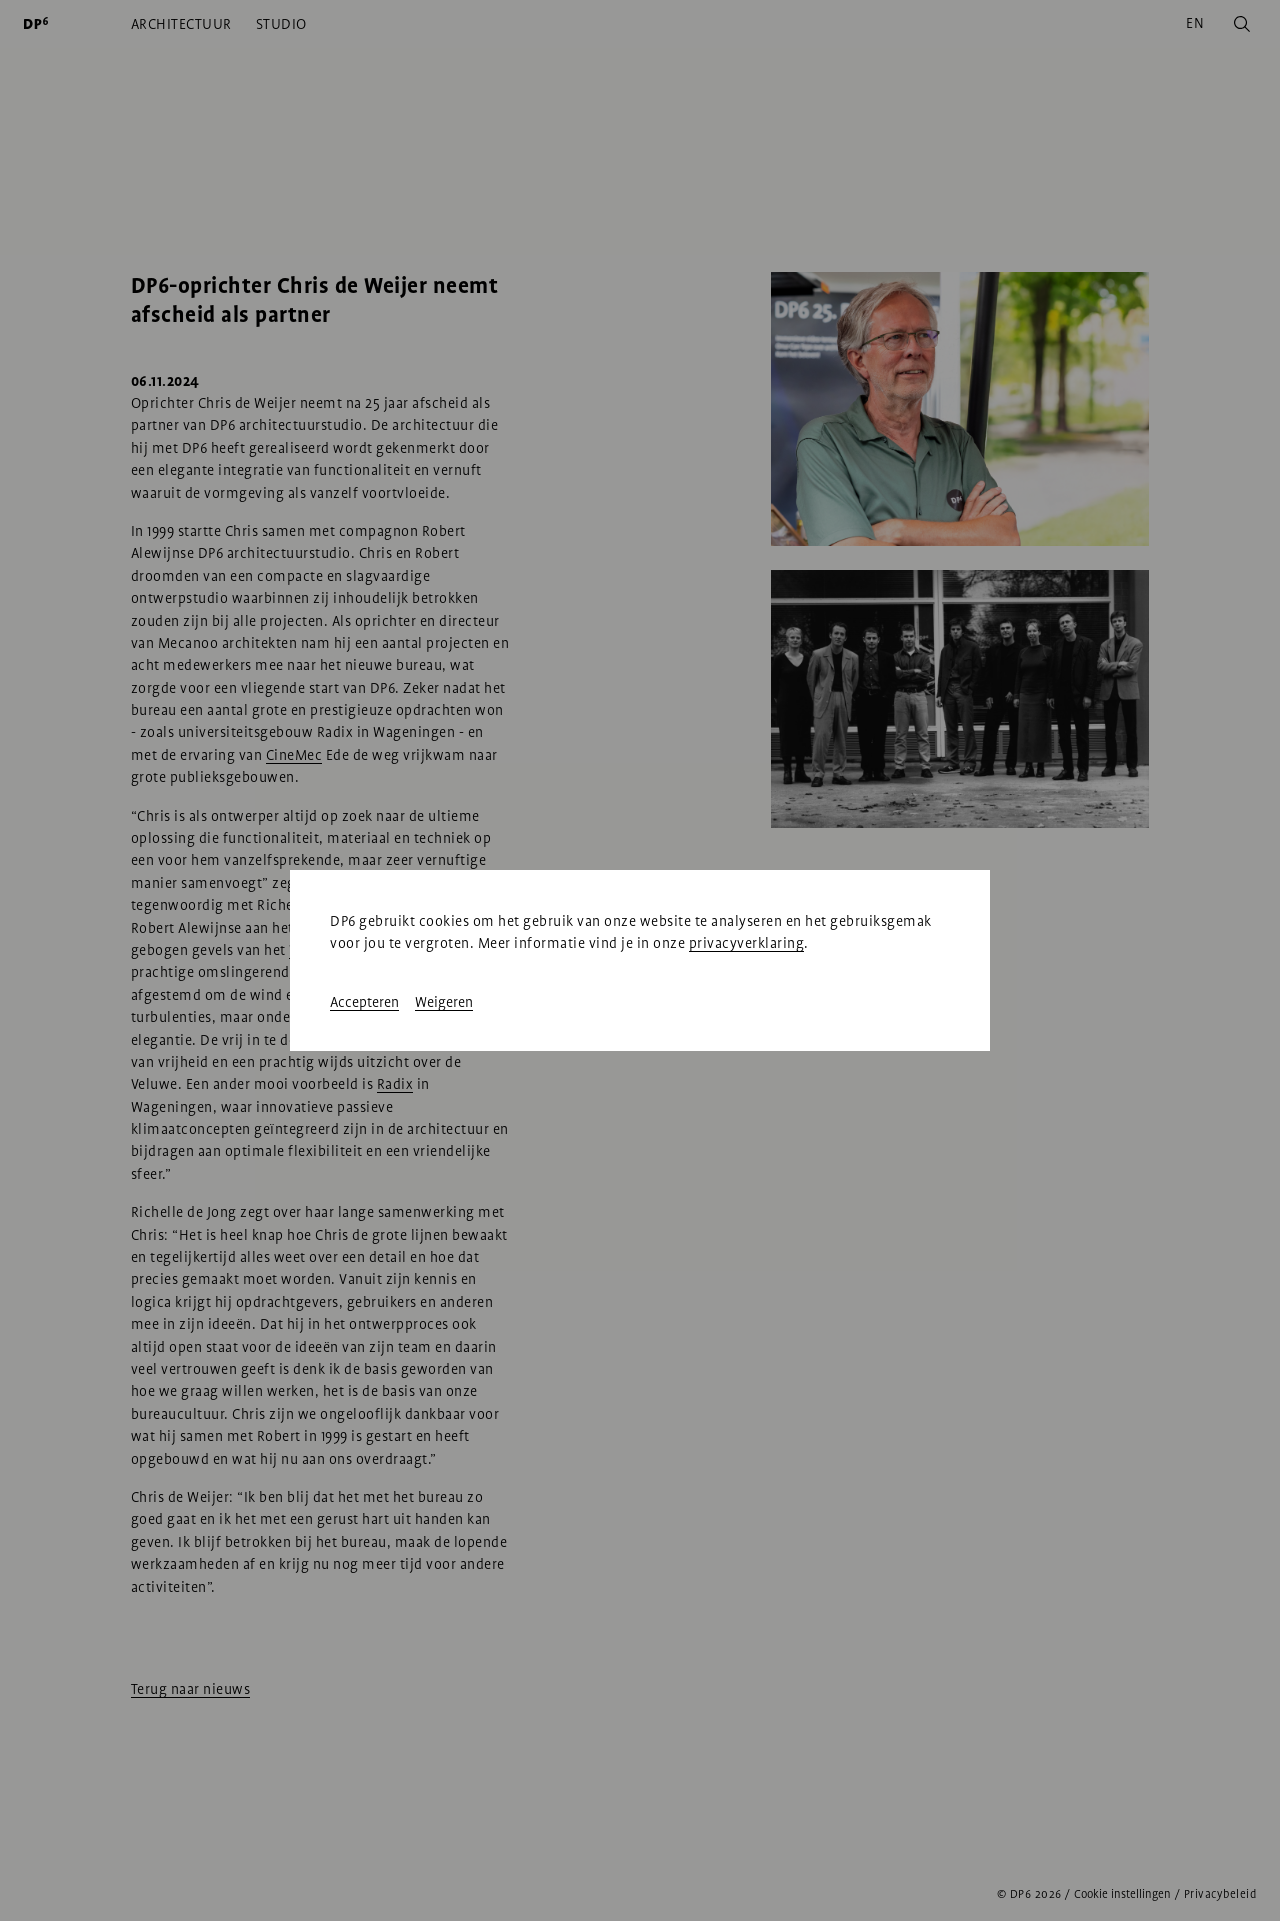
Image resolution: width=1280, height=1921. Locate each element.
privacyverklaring (747, 943)
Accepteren (364, 1002)
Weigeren (444, 1002)
